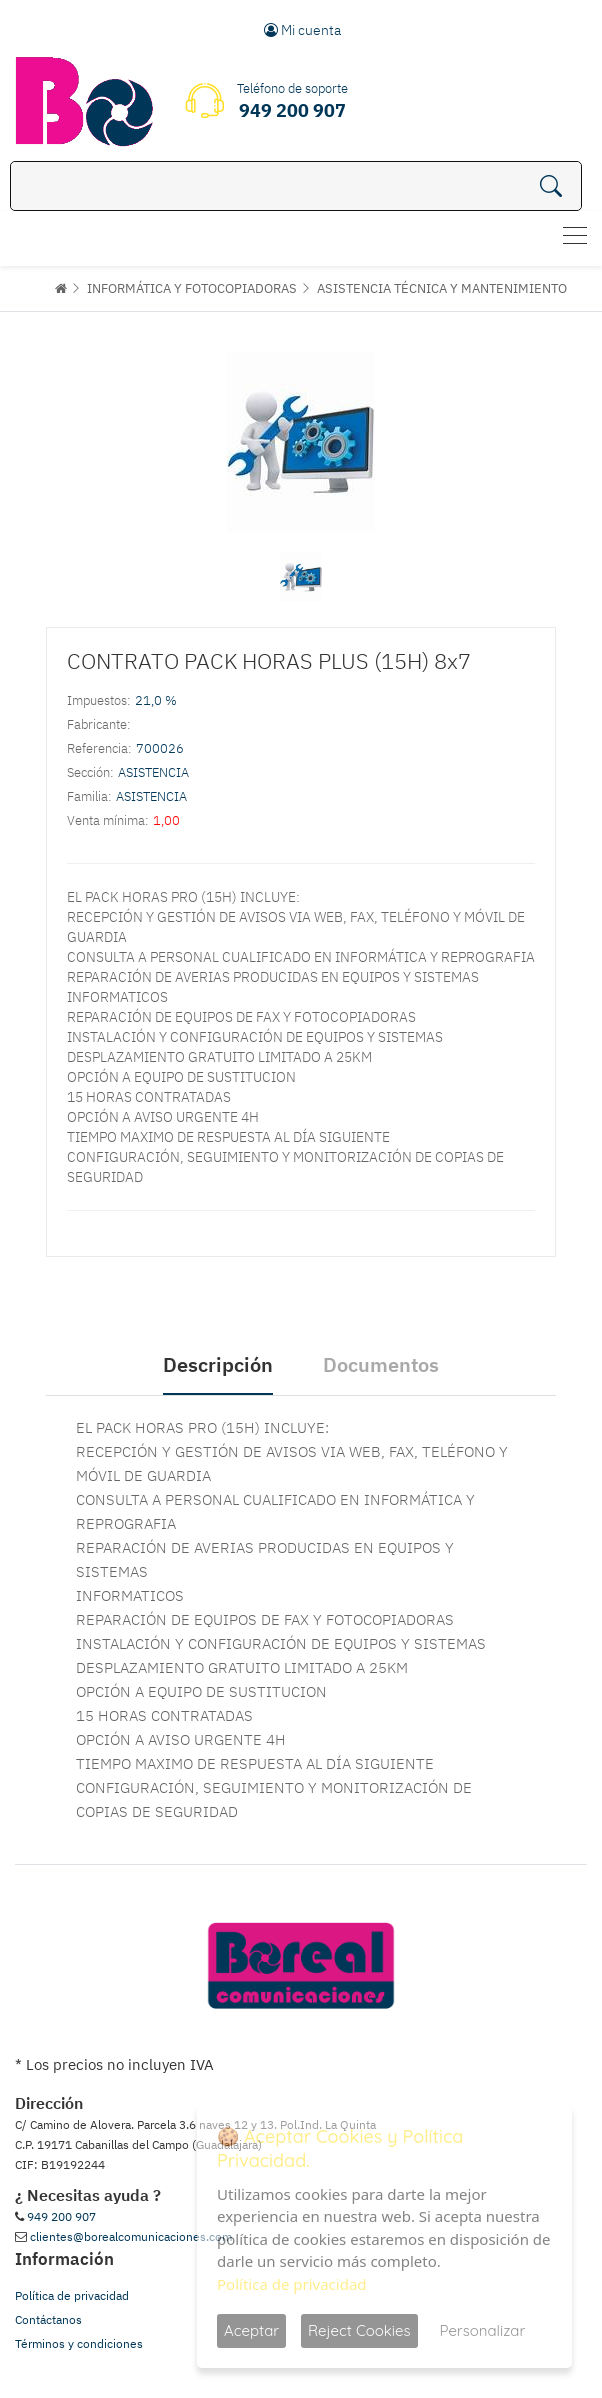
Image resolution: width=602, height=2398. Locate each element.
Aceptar (251, 2330)
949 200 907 (61, 2216)
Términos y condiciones (79, 2343)
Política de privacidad (72, 2295)
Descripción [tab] (218, 1364)
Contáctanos (48, 2319)
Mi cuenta (302, 30)
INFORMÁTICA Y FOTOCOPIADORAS (192, 288)
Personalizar (483, 2330)
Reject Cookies (359, 2330)
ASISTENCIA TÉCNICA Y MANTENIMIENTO (442, 288)
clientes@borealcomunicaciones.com (131, 2236)
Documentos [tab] (381, 1364)
